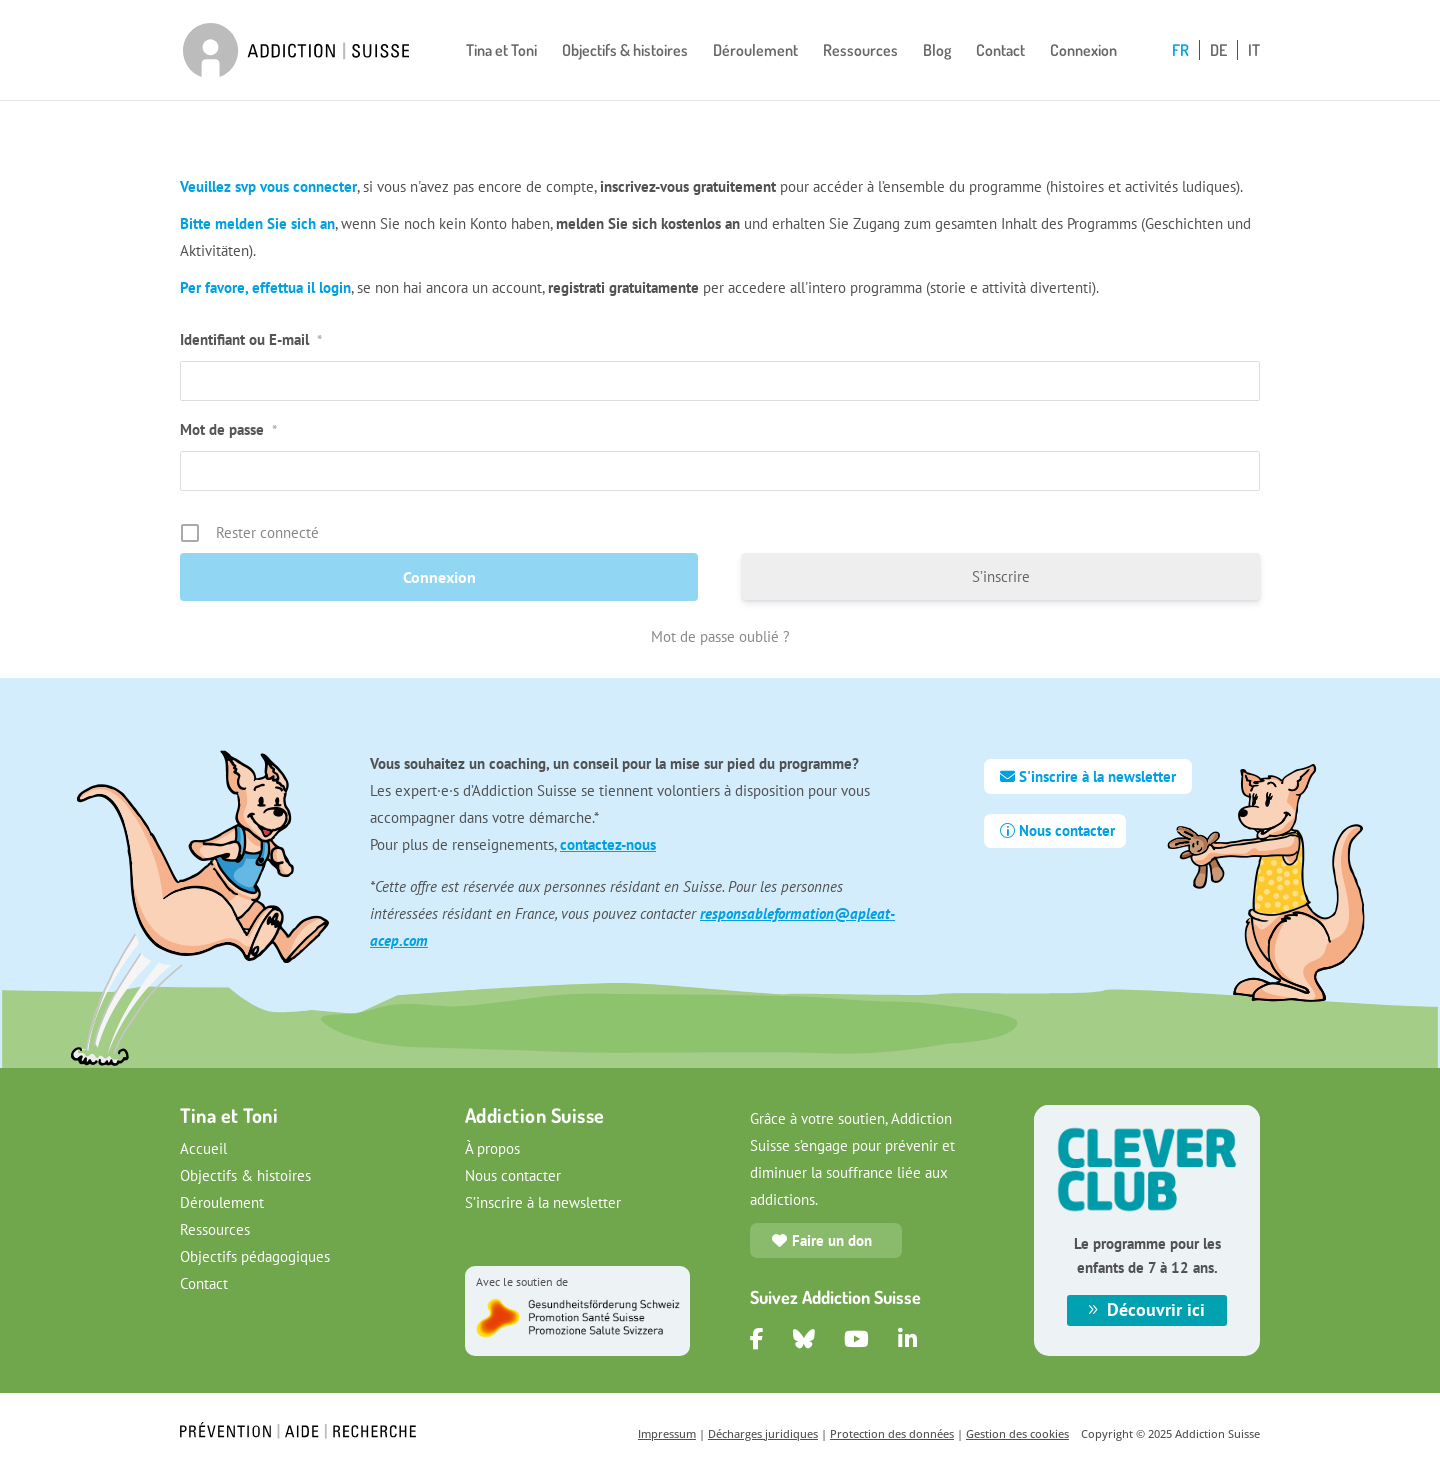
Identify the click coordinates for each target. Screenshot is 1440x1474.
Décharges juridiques (763, 1433)
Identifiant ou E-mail (251, 339)
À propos (492, 1148)
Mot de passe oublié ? (720, 636)
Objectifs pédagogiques (255, 1256)
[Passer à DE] (1224, 71)
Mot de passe (228, 429)
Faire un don (832, 1240)
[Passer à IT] (1254, 71)
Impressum (667, 1433)
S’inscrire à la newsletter (543, 1202)
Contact (1000, 51)
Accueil (203, 1148)
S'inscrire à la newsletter (1097, 776)
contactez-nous (608, 844)
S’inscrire (1001, 576)
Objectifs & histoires (625, 51)
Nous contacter (1067, 830)
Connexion (1083, 51)
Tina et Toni (501, 51)
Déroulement (755, 51)
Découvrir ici (1156, 1309)
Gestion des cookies (1017, 1433)
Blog (937, 51)
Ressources (860, 51)
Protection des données (892, 1433)
